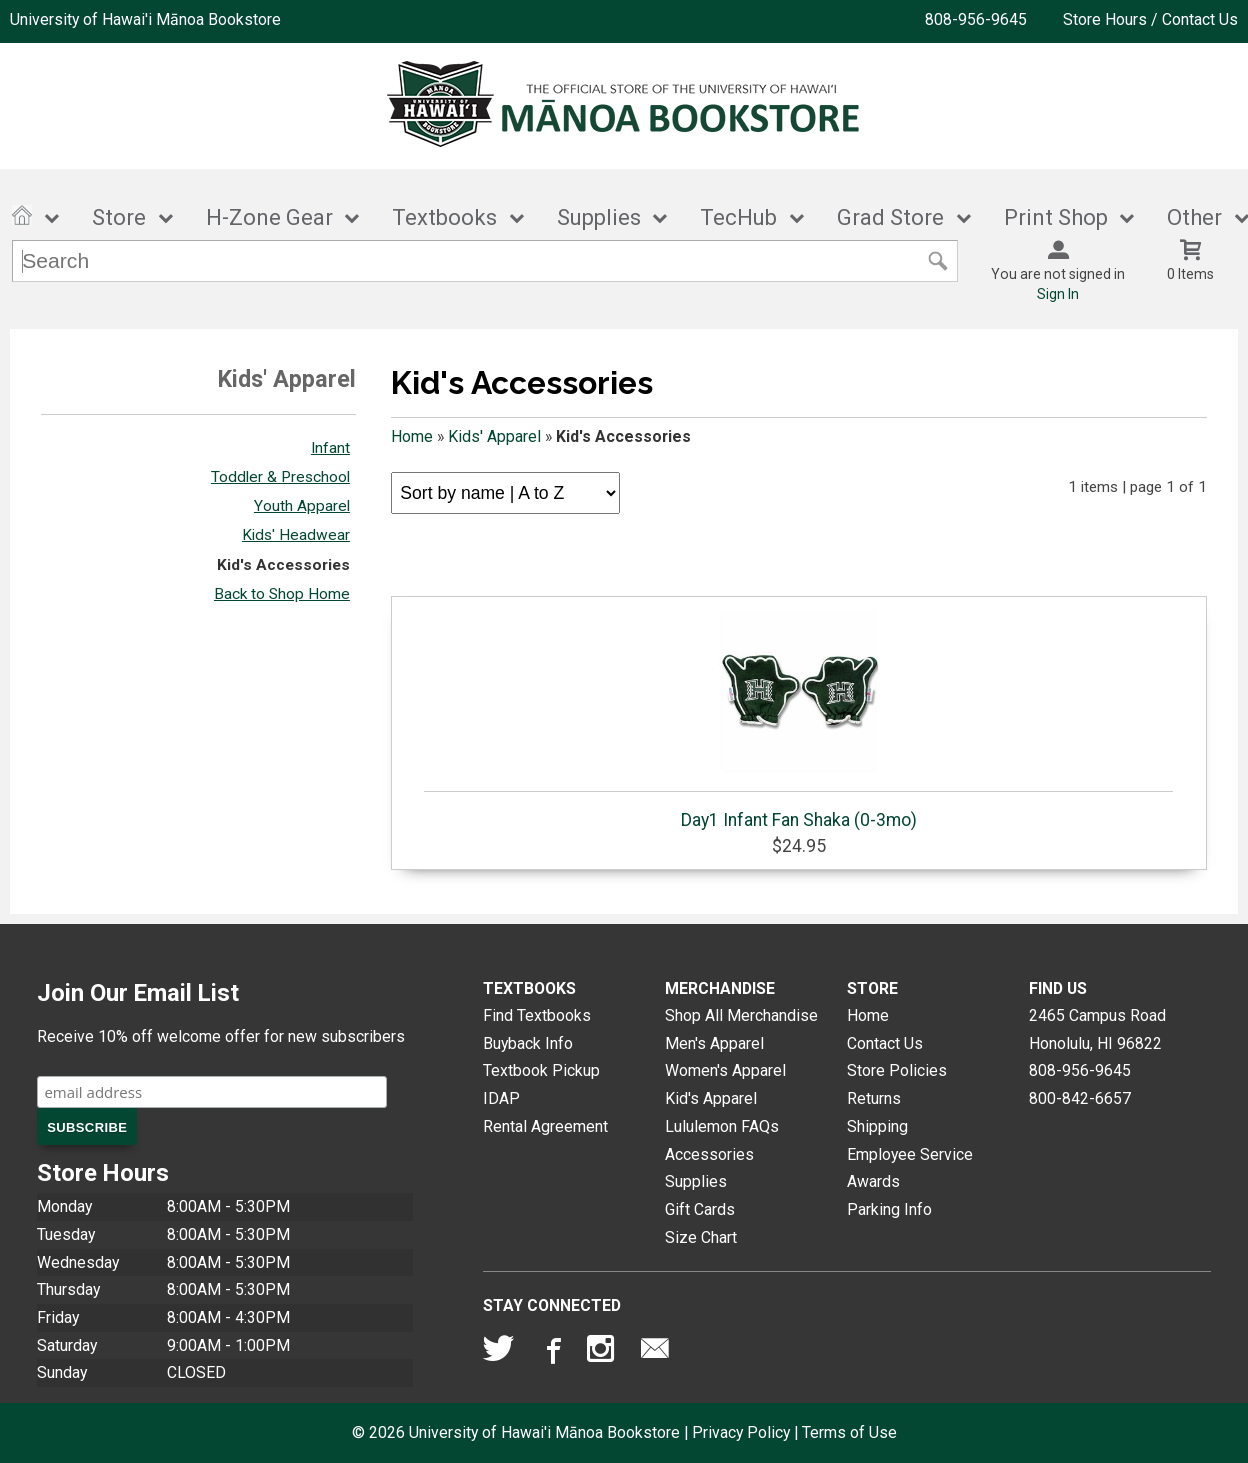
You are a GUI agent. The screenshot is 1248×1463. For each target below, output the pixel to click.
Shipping (877, 1126)
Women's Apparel (725, 1070)
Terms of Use (849, 1432)
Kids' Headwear (296, 535)
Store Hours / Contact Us (1150, 19)
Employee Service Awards (910, 1168)
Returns (874, 1098)
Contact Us (885, 1043)
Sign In (1058, 294)
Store (119, 217)
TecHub (738, 217)
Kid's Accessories (283, 565)
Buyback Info (528, 1043)
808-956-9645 (976, 19)
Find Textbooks (537, 1015)
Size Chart (701, 1237)
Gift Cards (700, 1209)
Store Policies (897, 1070)
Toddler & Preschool (280, 477)
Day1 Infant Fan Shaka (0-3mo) (798, 718)
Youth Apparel (302, 506)
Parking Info (889, 1209)
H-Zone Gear (269, 217)
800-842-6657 (1080, 1098)
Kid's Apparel (711, 1098)
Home (412, 436)
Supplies (599, 217)
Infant (330, 448)
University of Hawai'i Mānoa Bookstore (145, 19)
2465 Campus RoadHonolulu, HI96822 (1097, 1029)
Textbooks (444, 217)
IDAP (501, 1098)
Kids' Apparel (494, 436)
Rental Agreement (545, 1126)
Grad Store (890, 217)
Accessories (709, 1154)
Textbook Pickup (541, 1070)
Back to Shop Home (282, 594)
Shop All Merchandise (741, 1015)
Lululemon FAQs (722, 1126)
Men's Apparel (714, 1043)
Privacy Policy (741, 1432)
